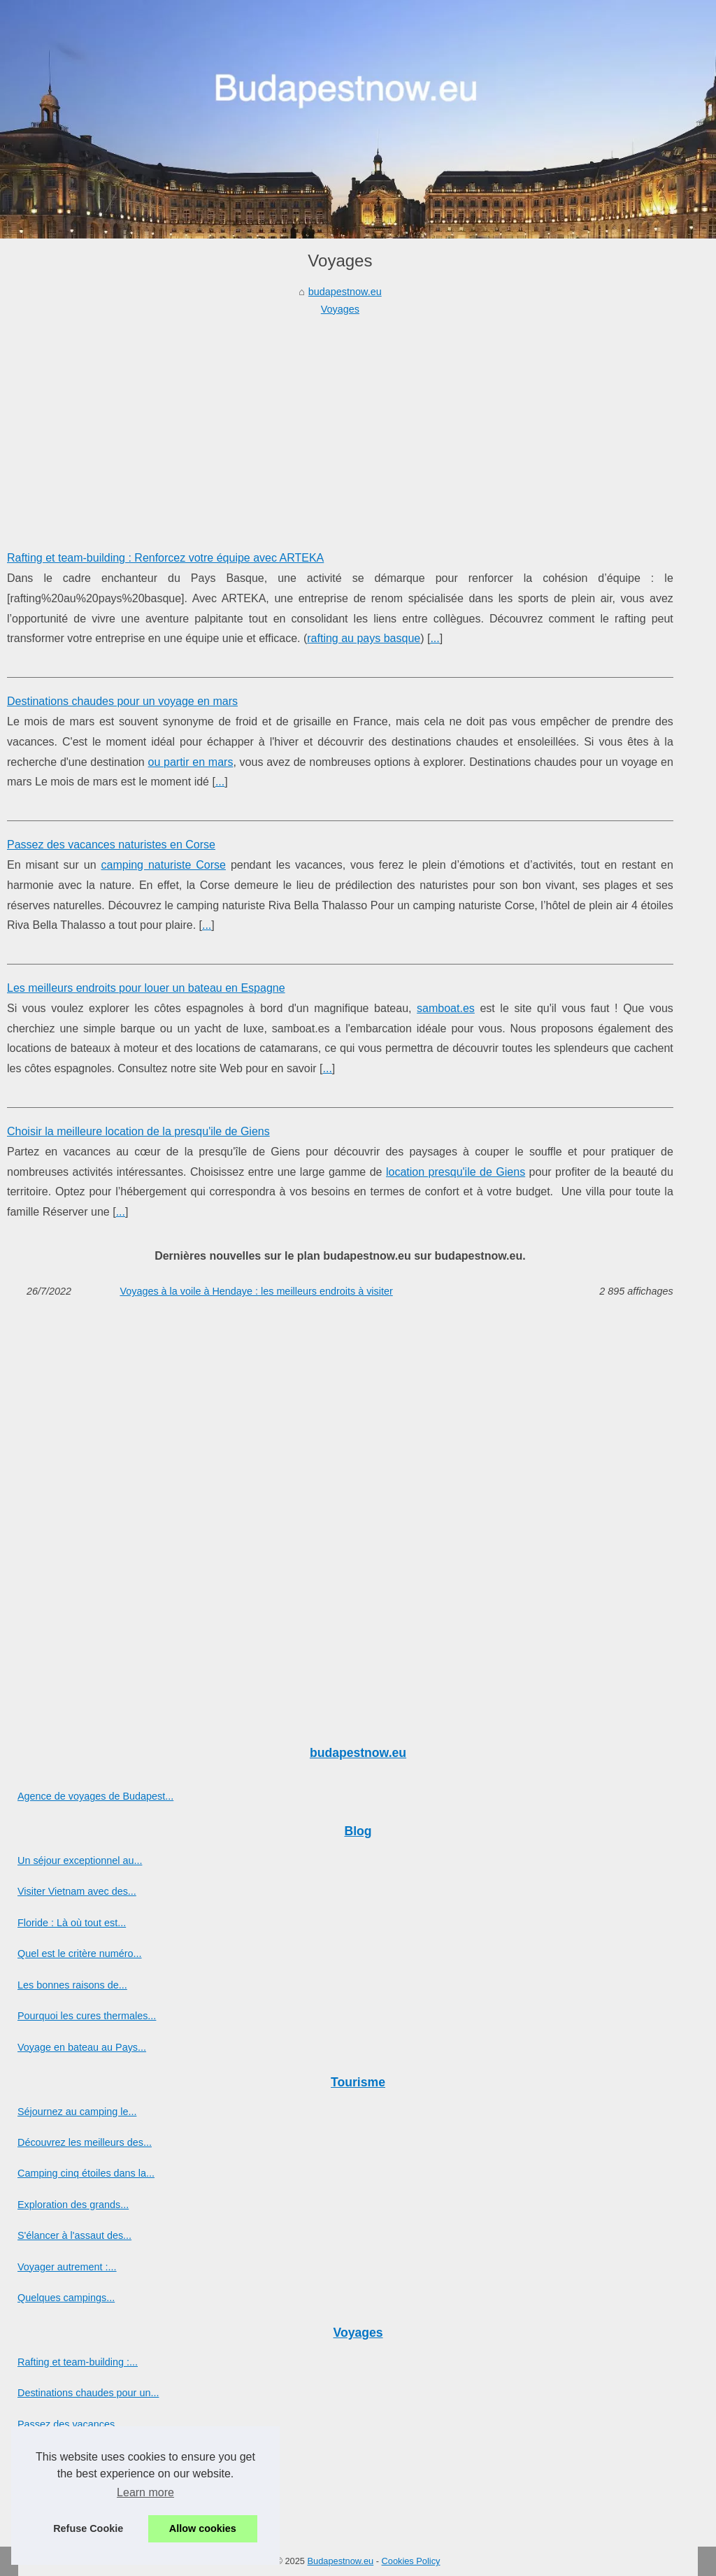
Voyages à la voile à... (66, 2517)
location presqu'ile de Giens (455, 1172)
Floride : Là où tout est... (71, 1922)
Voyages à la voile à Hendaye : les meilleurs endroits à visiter (256, 1291)
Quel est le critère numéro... (79, 1953)
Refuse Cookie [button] (88, 2528)
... (434, 638)
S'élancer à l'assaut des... (74, 2235)
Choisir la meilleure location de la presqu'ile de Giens (138, 1131)
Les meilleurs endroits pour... (81, 2455)
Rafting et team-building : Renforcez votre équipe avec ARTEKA (165, 558)
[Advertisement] (340, 422)
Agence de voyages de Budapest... (95, 1796)
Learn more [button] (145, 2492)
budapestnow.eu (345, 291)
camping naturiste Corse (163, 865)
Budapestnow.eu (341, 2561)
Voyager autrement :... (67, 2266)
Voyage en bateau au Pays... (81, 2047)
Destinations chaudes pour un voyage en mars (122, 701)
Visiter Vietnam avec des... (76, 1891)
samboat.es (446, 1008)
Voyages (340, 309)
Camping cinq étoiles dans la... (86, 2173)
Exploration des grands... (73, 2204)
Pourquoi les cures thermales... (86, 2015)
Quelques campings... (66, 2297)
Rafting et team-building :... (77, 2362)
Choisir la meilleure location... (83, 2486)
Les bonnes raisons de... (72, 1985)
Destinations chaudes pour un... (88, 2392)
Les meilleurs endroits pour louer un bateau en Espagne (146, 988)
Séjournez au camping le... (76, 2111)
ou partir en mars (190, 762)
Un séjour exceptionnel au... (79, 1860)
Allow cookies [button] (202, 2528)
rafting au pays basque (363, 638)
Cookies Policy (411, 2561)
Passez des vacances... (70, 2424)
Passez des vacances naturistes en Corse (111, 845)
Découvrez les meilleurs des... (84, 2142)
